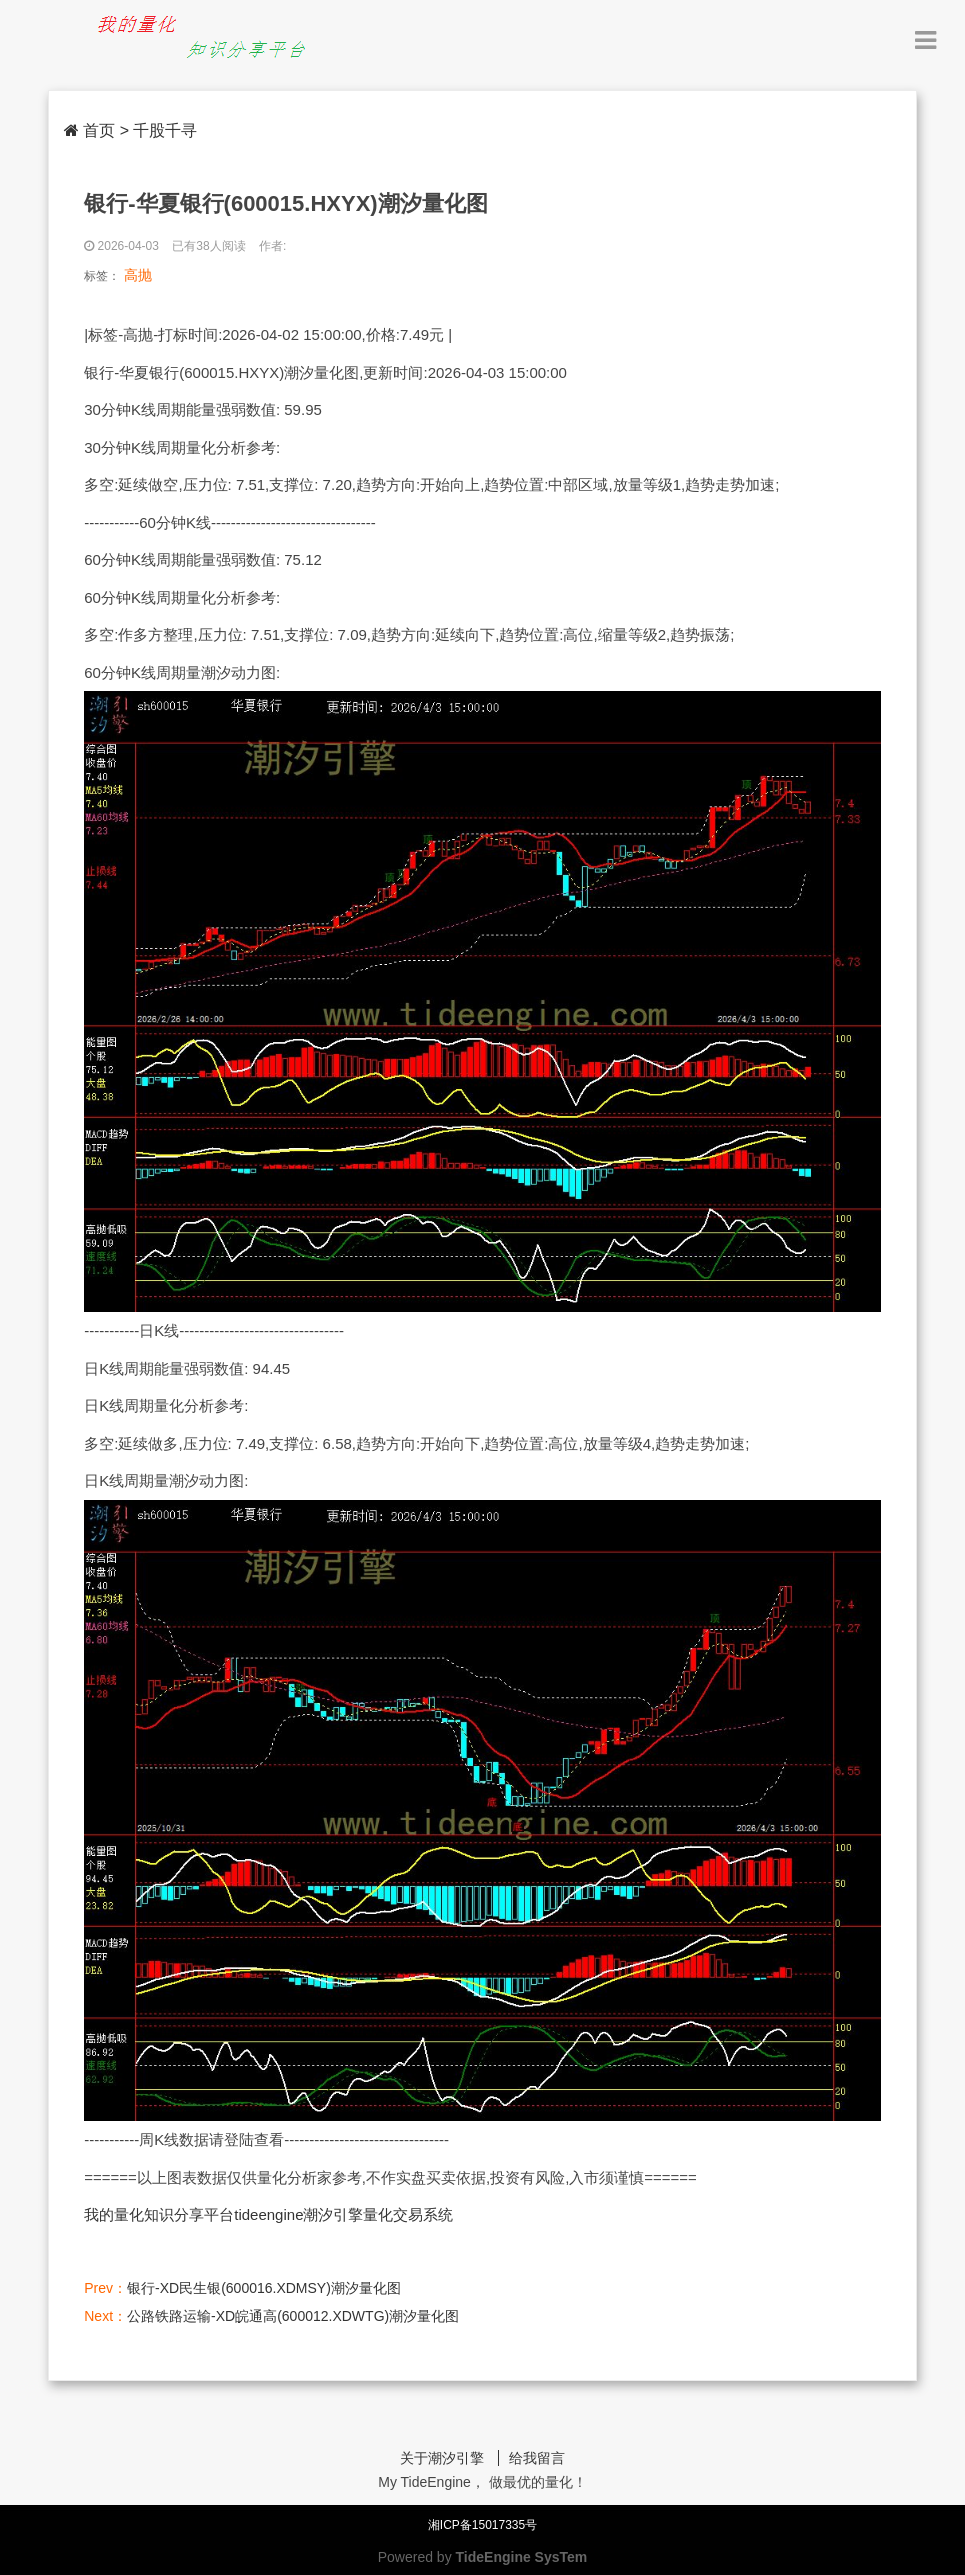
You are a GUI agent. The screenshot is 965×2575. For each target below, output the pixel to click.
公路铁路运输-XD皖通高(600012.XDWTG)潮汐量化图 (293, 2316)
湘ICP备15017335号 (482, 2525)
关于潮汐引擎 (442, 2458)
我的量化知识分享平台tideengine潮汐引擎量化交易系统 (268, 2214)
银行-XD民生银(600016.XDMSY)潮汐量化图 (264, 2288)
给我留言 (537, 2458)
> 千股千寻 (159, 130)
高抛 (138, 275)
